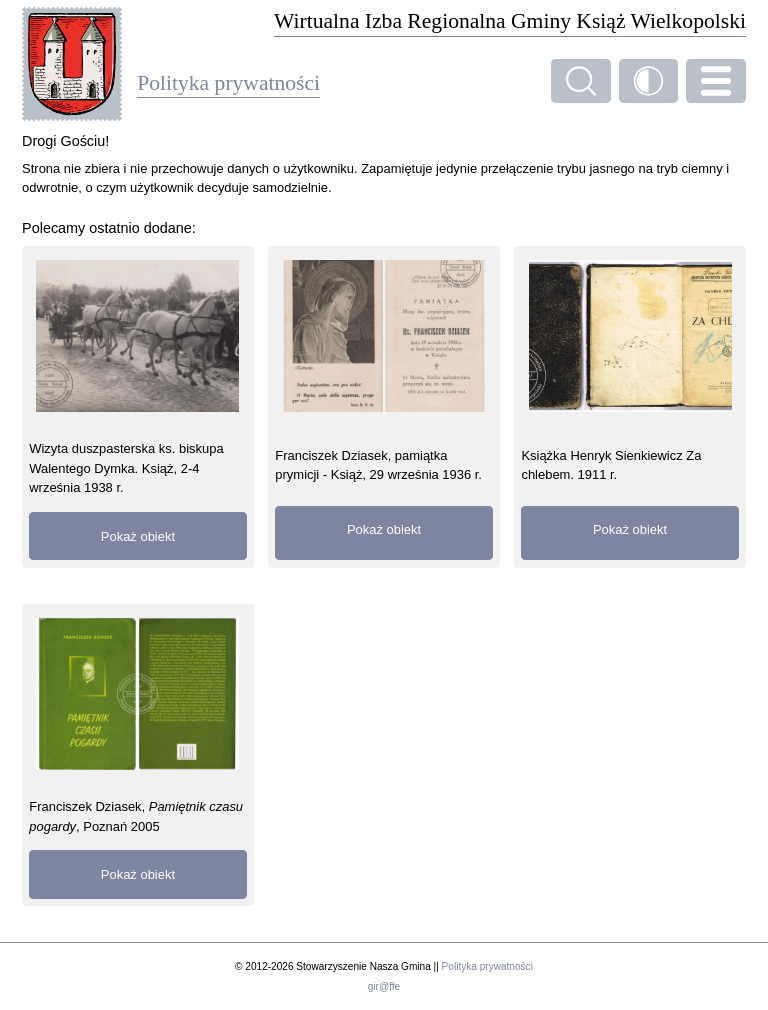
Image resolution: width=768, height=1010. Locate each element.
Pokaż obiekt (138, 536)
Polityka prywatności (487, 966)
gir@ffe (384, 986)
